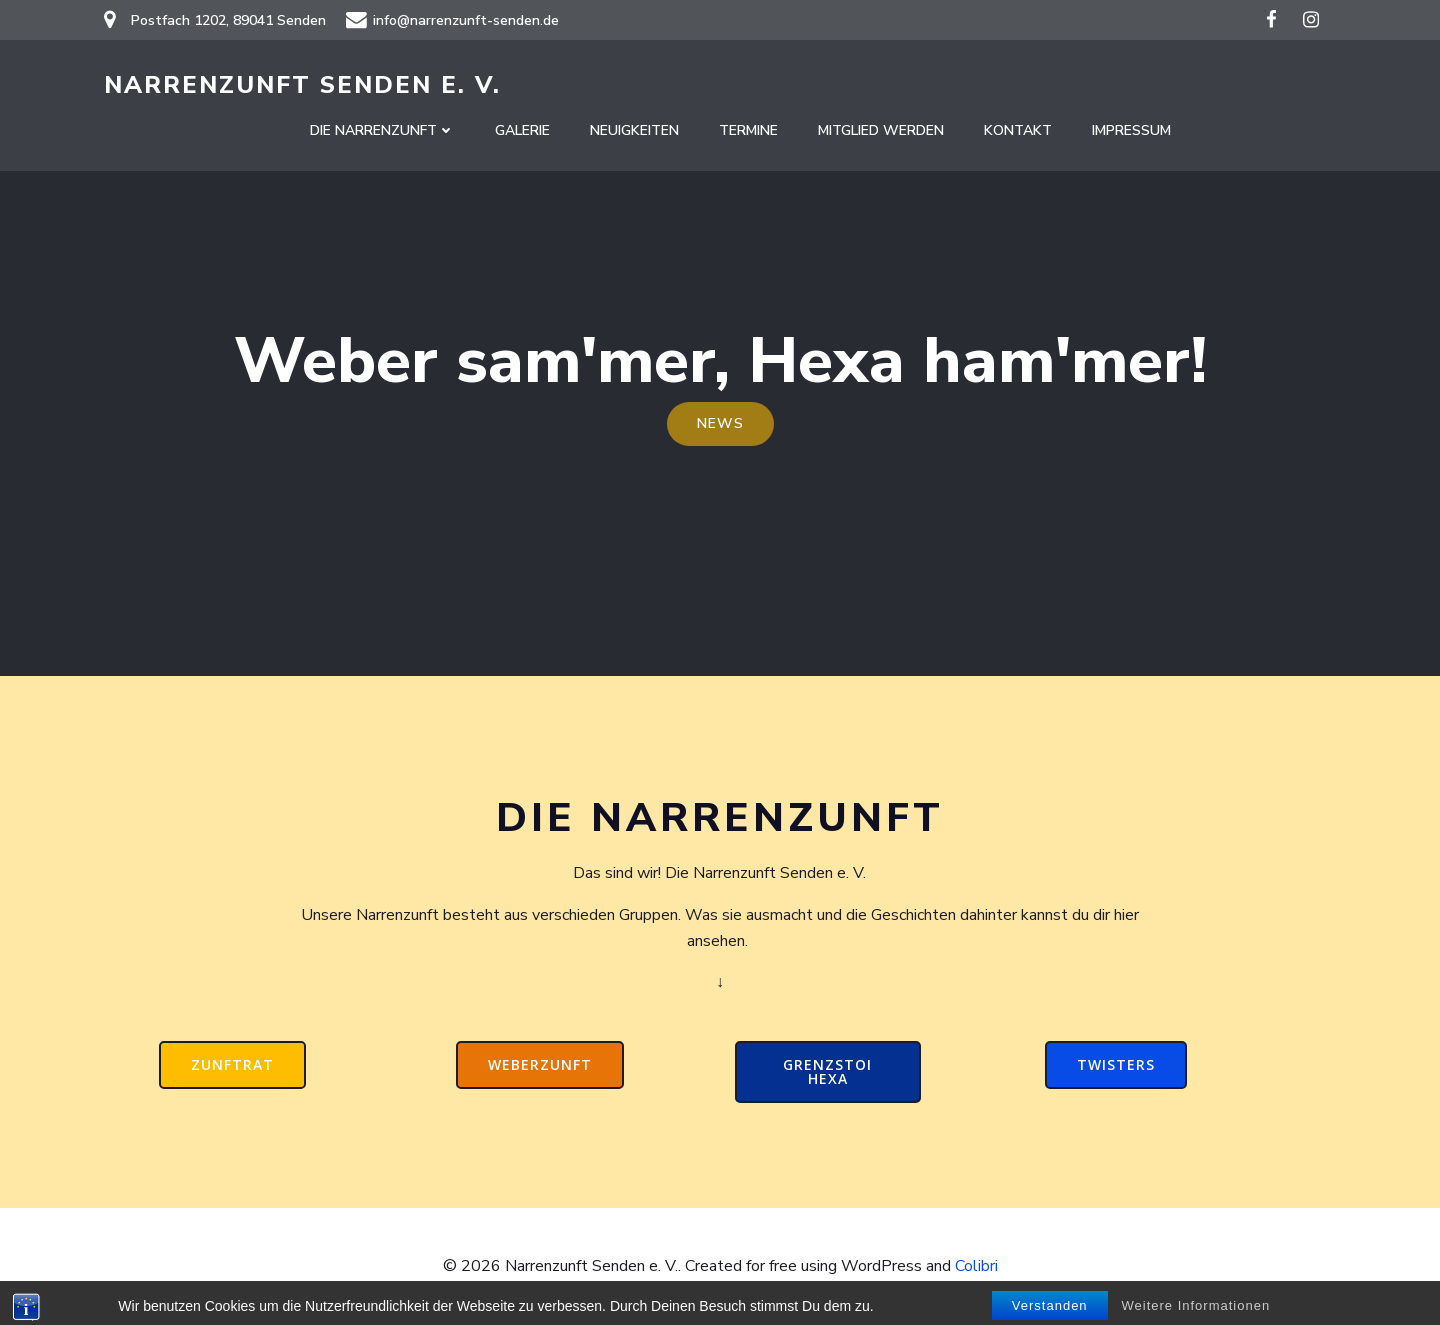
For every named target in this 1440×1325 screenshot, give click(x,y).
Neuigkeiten (634, 130)
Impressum (1131, 130)
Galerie (522, 130)
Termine (748, 130)
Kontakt (1018, 130)
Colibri (976, 1266)
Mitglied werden (881, 130)
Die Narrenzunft (382, 130)
